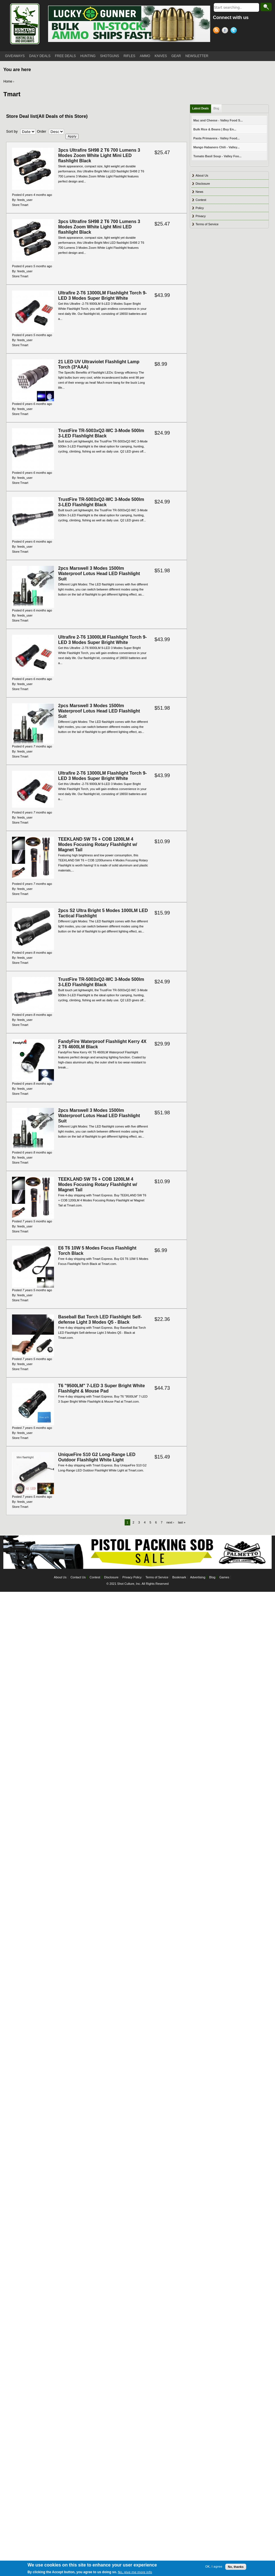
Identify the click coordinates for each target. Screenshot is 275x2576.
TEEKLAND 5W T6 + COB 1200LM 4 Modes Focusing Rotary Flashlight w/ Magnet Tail (97, 844)
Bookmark (179, 1577)
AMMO (145, 56)
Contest (201, 199)
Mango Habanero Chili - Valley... (216, 147)
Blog (216, 108)
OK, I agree (213, 2566)
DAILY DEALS (39, 56)
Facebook (226, 31)
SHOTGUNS (109, 56)
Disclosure (203, 183)
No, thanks (235, 2566)
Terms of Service (207, 224)
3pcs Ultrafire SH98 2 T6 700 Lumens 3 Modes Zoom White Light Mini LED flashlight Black (99, 155)
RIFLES (129, 56)
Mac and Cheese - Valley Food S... (218, 120)
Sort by (12, 131)
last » (181, 1522)
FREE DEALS (65, 56)
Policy (200, 208)
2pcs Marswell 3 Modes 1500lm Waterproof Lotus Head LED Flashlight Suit (99, 573)
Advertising (197, 1577)
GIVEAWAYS (15, 56)
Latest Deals (200, 108)
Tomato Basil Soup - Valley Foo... (217, 156)
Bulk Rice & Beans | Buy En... (214, 129)
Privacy (201, 216)
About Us (202, 175)
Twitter (234, 31)
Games (224, 1577)
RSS (217, 31)
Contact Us (78, 1577)
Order (41, 131)
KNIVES (161, 56)
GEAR (176, 56)
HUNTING (88, 56)
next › (170, 1522)
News (199, 191)
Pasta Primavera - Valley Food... (216, 138)
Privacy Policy (131, 1577)
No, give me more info (135, 2572)
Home (7, 81)
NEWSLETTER (196, 56)
